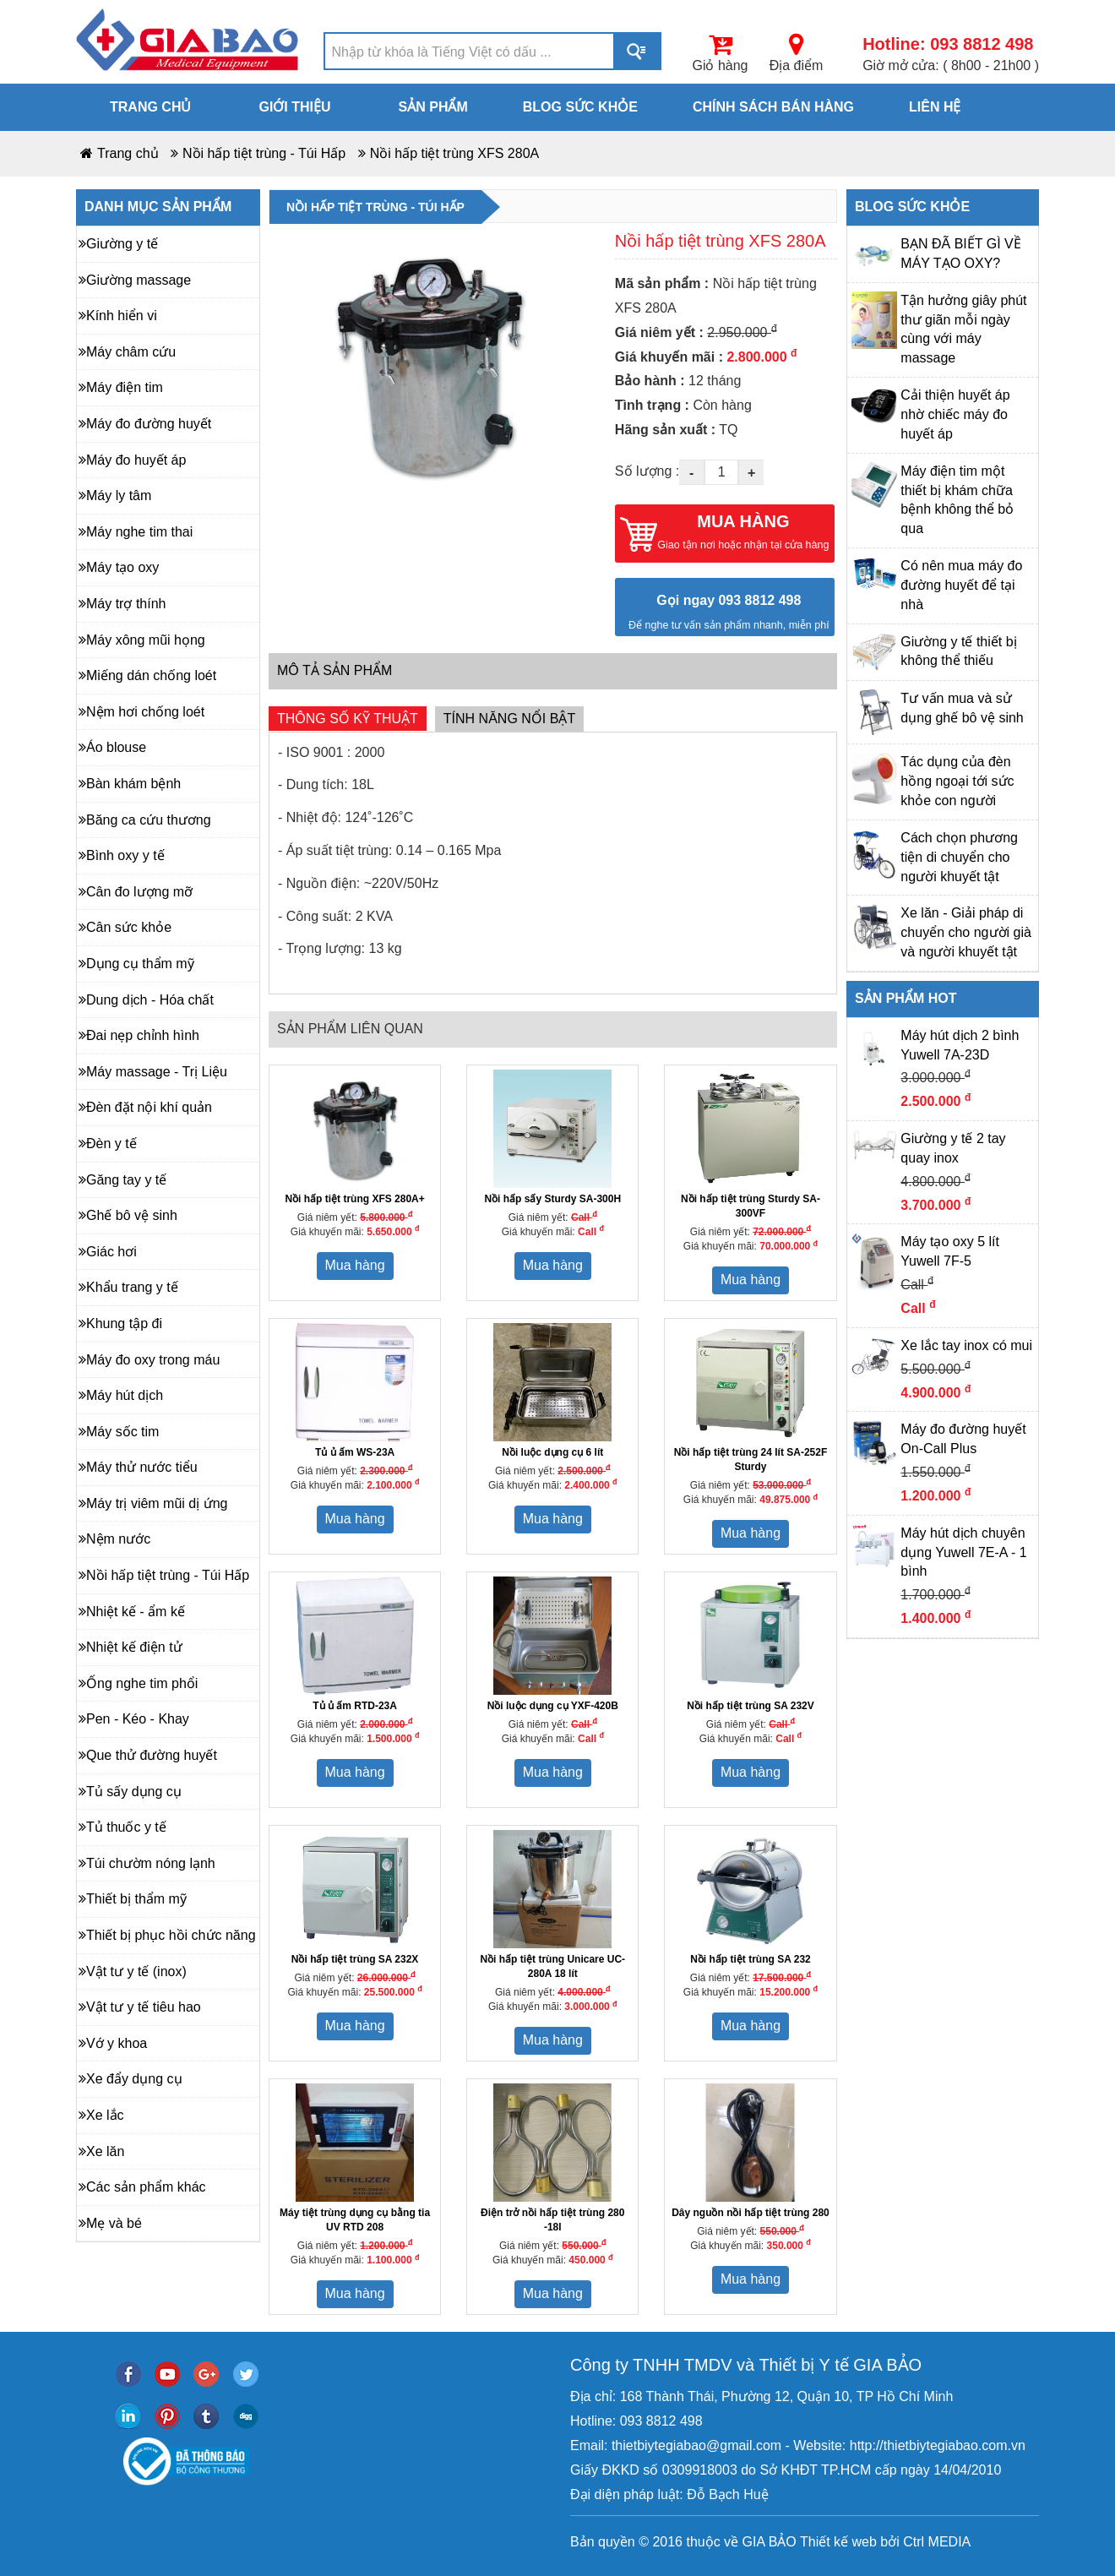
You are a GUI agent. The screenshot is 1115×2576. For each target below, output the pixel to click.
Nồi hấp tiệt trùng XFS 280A (455, 153)
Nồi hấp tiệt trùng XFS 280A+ (354, 1199)
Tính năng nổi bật (509, 718)
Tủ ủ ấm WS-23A (354, 1452)
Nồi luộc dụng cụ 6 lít (552, 1452)
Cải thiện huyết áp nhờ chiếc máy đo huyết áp (954, 414)
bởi (888, 2542)
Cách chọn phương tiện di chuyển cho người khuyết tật (959, 857)
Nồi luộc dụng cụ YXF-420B (552, 1706)
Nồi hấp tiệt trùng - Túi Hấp (263, 153)
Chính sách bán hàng (773, 107)
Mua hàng (355, 1265)
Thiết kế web (838, 2542)
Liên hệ (934, 107)
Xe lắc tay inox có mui (966, 1345)
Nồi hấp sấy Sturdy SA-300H (552, 1199)
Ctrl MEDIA (935, 2542)
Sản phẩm (433, 107)
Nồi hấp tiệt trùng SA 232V (750, 1706)
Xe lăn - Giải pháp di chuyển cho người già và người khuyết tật (965, 932)
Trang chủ (150, 107)
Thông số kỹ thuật (347, 718)
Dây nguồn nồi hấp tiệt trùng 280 (750, 2213)
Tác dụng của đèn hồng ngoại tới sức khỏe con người (957, 781)
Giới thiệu (294, 107)
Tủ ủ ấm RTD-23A (355, 1706)
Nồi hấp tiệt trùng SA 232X (355, 1959)
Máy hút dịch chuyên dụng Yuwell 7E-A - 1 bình (963, 1552)
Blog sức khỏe (580, 107)
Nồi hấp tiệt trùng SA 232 (750, 1959)
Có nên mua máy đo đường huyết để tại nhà (961, 585)
